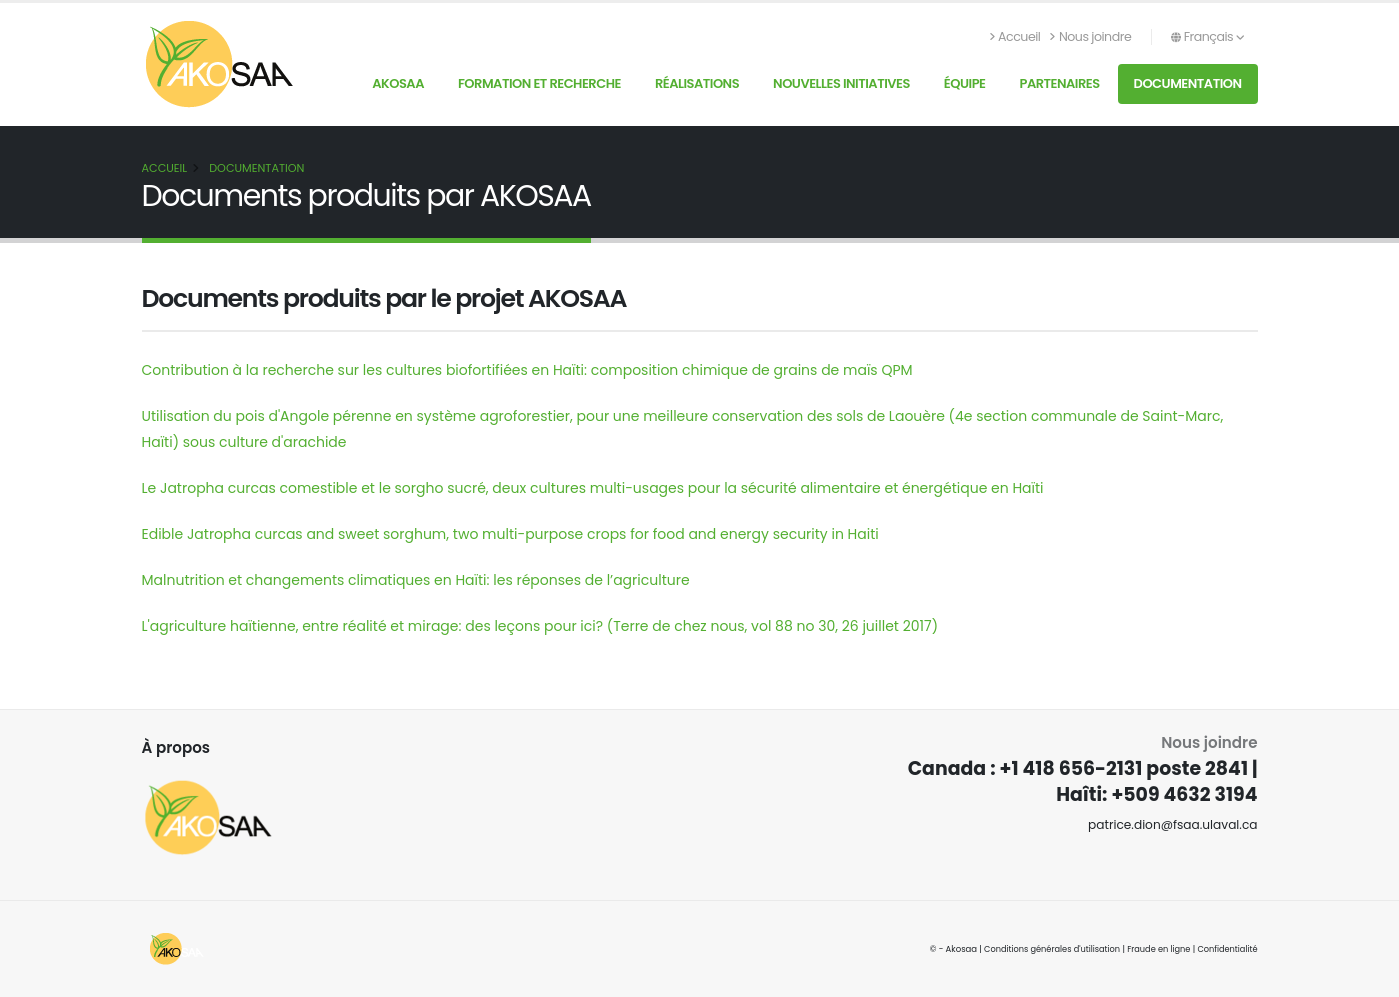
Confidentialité (1226, 949)
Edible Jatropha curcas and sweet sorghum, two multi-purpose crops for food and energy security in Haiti (510, 534)
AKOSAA (398, 83)
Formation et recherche (539, 83)
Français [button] (1207, 36)
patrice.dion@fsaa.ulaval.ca (1170, 824)
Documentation (1188, 83)
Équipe (965, 83)
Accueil (1015, 36)
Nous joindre (1090, 36)
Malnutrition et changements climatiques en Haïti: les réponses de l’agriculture (416, 580)
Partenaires (1059, 83)
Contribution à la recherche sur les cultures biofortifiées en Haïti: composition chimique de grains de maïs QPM (527, 370)
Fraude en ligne (1156, 949)
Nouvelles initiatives (841, 83)
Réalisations (697, 83)
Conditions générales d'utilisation (1045, 949)
